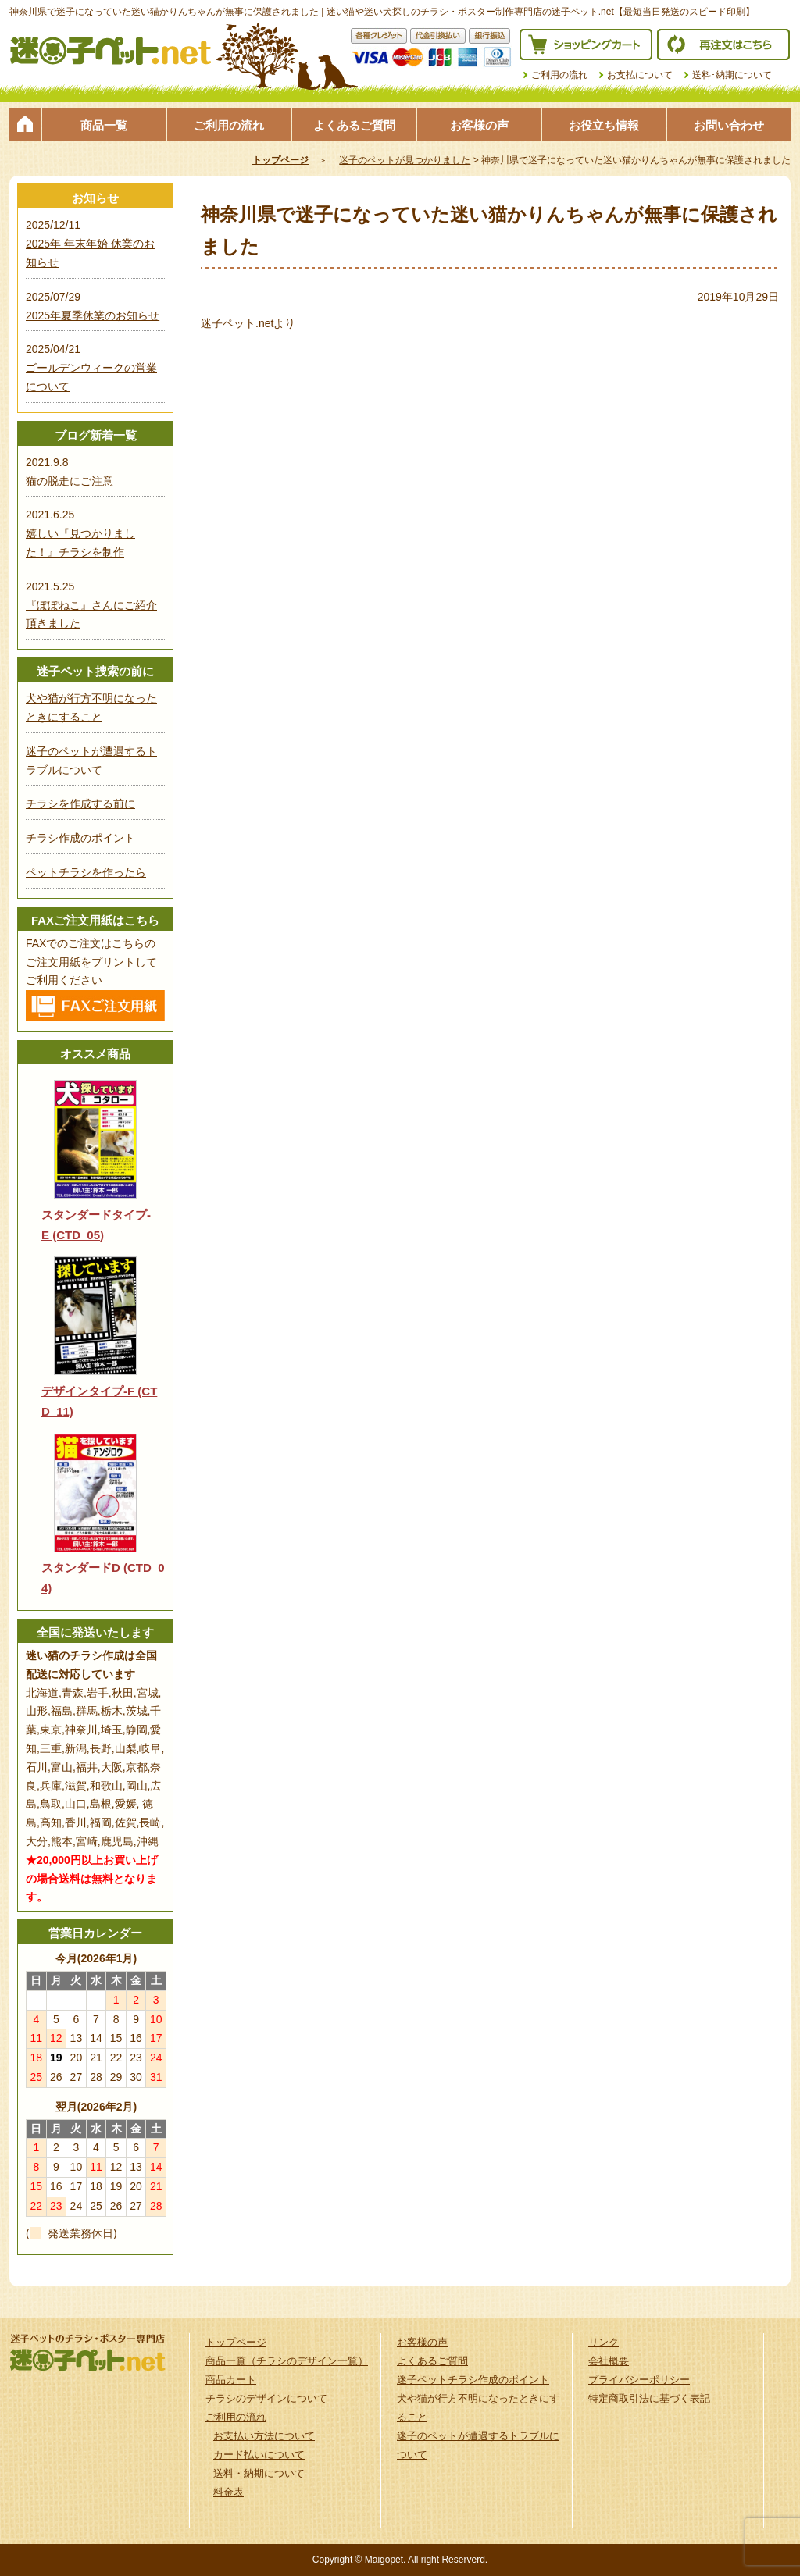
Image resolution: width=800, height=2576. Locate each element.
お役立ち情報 (604, 125)
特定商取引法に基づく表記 (649, 2398)
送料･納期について (732, 74)
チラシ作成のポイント (80, 838)
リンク (603, 2342)
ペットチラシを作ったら (86, 872)
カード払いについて (259, 2454)
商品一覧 (103, 125)
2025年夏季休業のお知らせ (92, 315)
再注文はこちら (723, 44)
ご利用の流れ (559, 74)
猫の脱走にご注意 (69, 481)
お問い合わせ (729, 125)
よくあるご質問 (354, 125)
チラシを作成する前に (80, 803)
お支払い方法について (264, 2436)
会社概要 (608, 2361)
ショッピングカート (586, 44)
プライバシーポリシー (639, 2379)
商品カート (230, 2379)
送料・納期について (259, 2473)
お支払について (640, 74)
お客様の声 (479, 125)
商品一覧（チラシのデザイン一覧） (286, 2361)
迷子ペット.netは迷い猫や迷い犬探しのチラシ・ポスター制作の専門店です (110, 50)
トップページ (25, 124)
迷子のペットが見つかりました (404, 160)
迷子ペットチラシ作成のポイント (473, 2379)
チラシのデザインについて (266, 2398)
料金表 (228, 2492)
